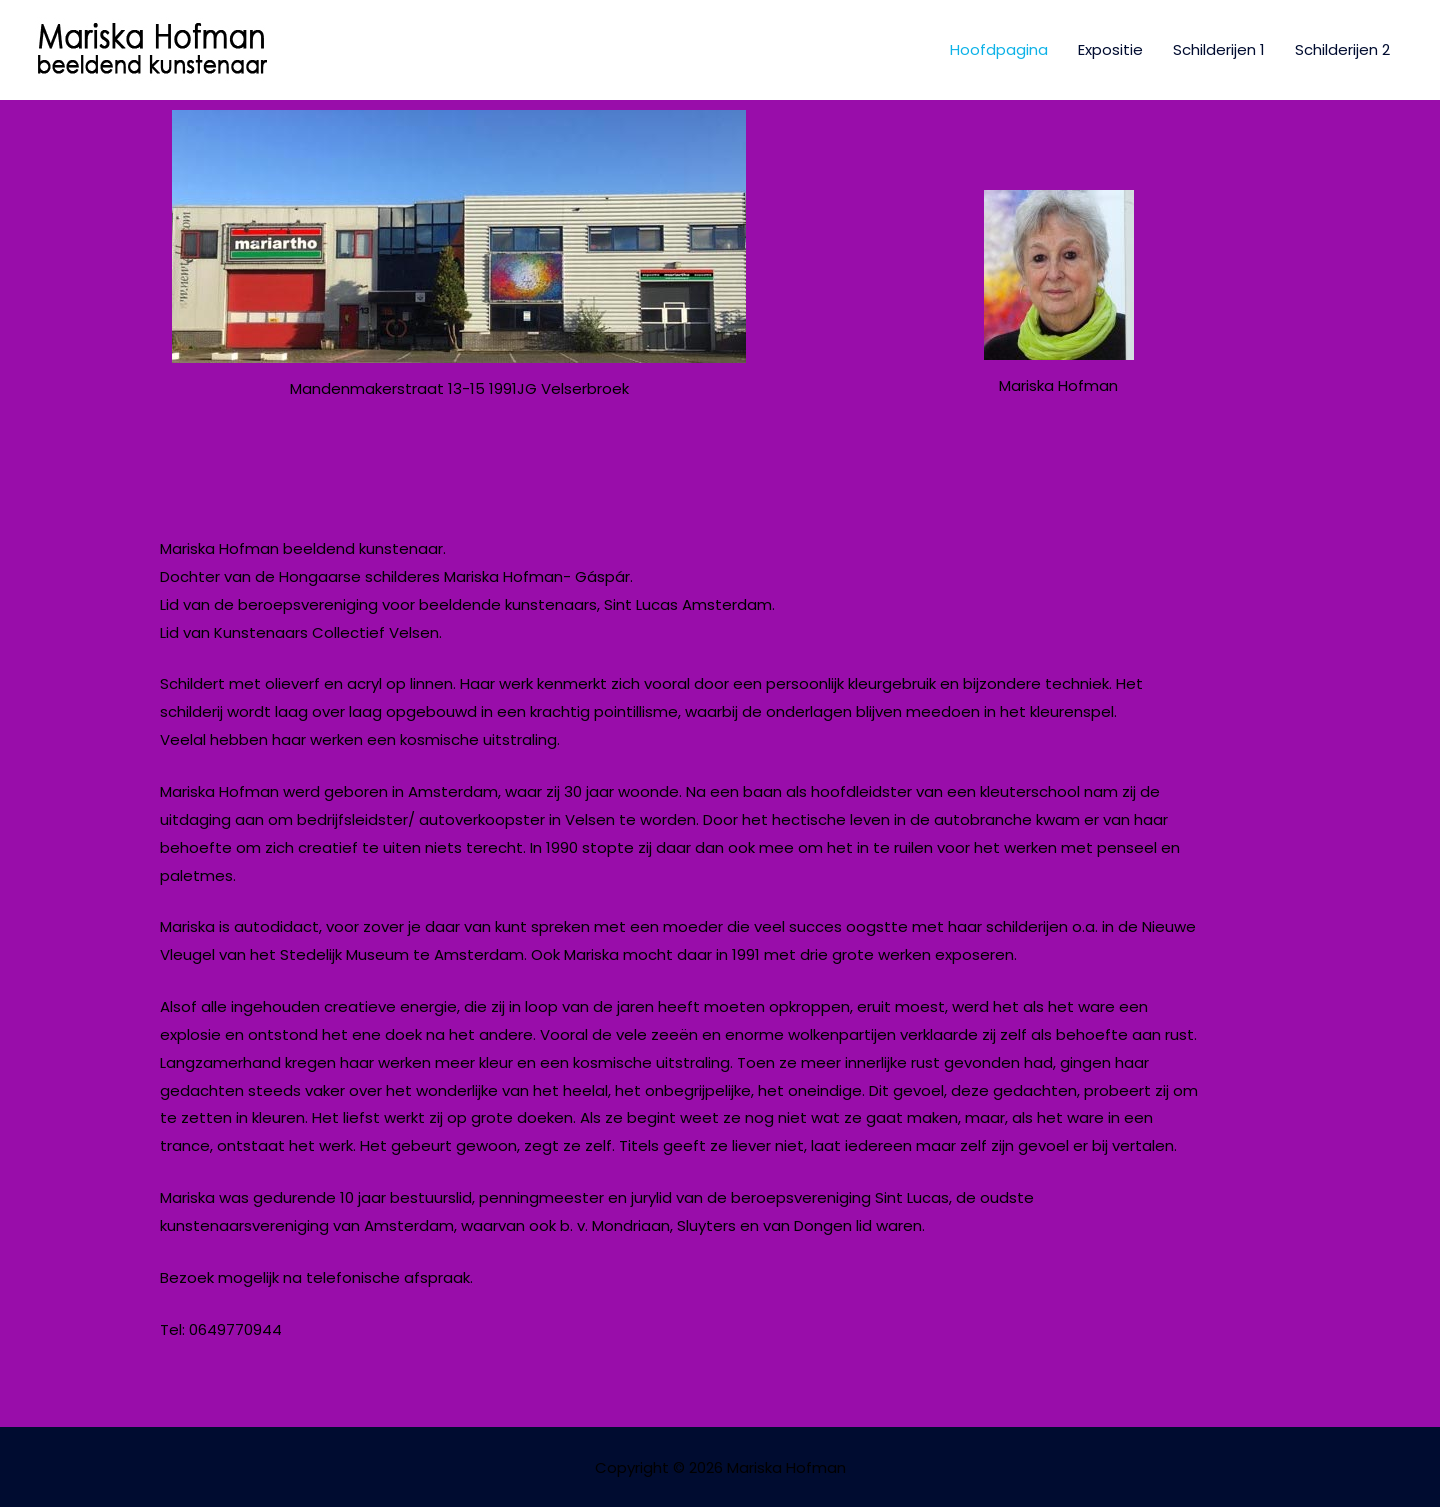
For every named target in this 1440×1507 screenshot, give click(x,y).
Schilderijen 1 (1219, 49)
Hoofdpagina (999, 49)
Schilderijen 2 (1342, 49)
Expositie (1110, 49)
